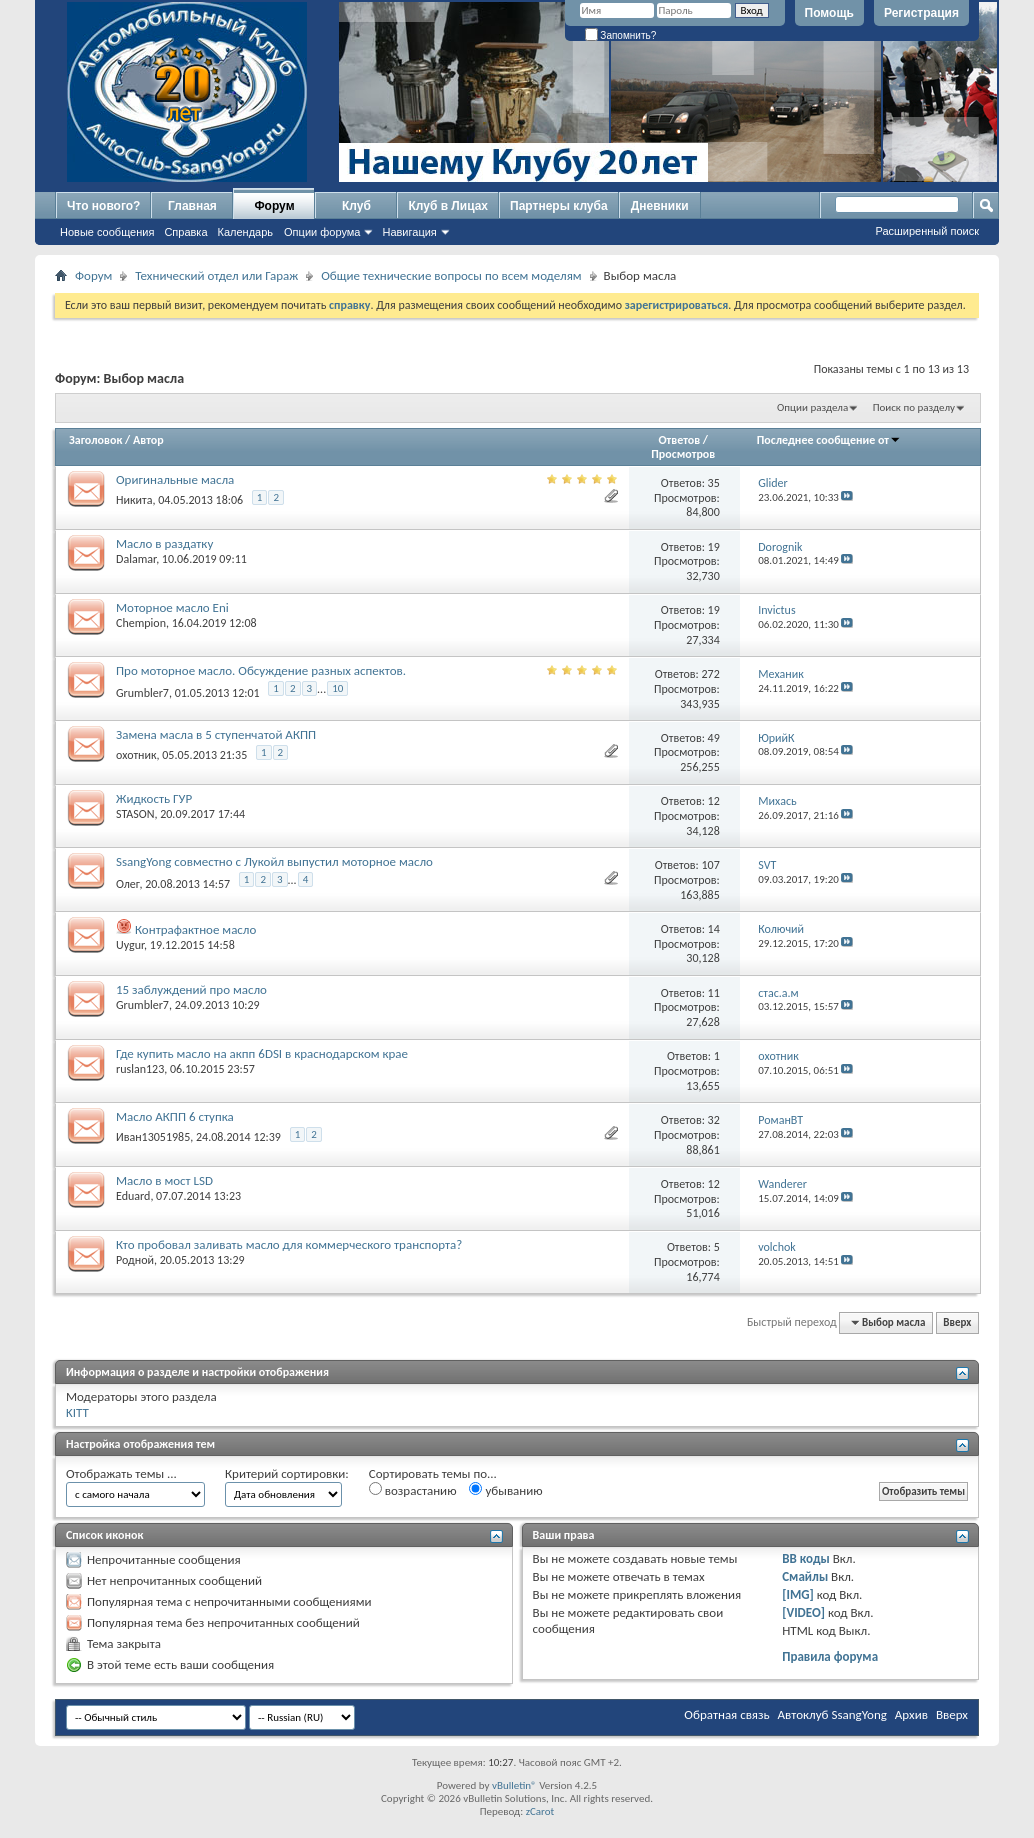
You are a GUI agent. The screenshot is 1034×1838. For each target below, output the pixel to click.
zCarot (540, 1811)
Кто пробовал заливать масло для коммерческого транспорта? (289, 1244)
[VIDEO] (803, 1612)
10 (337, 688)
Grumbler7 (142, 693)
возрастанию (413, 1490)
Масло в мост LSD (164, 1180)
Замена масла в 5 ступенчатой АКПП (216, 734)
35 (714, 483)
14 (714, 929)
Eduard (133, 1196)
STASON (135, 814)
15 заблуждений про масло (191, 989)
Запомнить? (621, 35)
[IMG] (798, 1594)
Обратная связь (726, 1714)
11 (714, 993)
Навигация (409, 232)
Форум (274, 206)
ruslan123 (140, 1069)
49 (714, 738)
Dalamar (136, 559)
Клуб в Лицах (448, 206)
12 (714, 801)
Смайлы (805, 1576)
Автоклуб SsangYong (832, 1714)
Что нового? (103, 206)
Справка (185, 232)
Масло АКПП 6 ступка (175, 1116)
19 (714, 547)
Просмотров (683, 454)
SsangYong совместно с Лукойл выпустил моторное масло (274, 861)
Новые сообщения (107, 232)
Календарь (246, 232)
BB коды (806, 1558)
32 (714, 1120)
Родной (135, 1260)
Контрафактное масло (195, 929)
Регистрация (921, 13)
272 (711, 674)
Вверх (957, 1322)
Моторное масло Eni (172, 607)
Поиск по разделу (914, 407)
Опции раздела (812, 407)
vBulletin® (514, 1785)
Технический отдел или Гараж (216, 275)
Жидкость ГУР (154, 798)
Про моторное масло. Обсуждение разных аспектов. (261, 670)
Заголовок (95, 440)
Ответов (679, 440)
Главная (192, 206)
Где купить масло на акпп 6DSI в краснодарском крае (262, 1053)
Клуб (356, 206)
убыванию (505, 1490)
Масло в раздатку (164, 543)
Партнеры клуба (559, 206)
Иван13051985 (153, 1137)
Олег (127, 884)
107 (711, 865)
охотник (136, 755)
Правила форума (830, 1656)
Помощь (829, 13)
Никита (134, 500)
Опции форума (322, 232)
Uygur (130, 945)
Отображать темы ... (121, 1473)
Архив (911, 1714)
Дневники (660, 206)
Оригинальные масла (175, 479)
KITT (77, 1412)
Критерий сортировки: (287, 1473)
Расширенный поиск (927, 231)
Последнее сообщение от (829, 440)
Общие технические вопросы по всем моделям (451, 275)
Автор (148, 440)
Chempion (141, 623)
